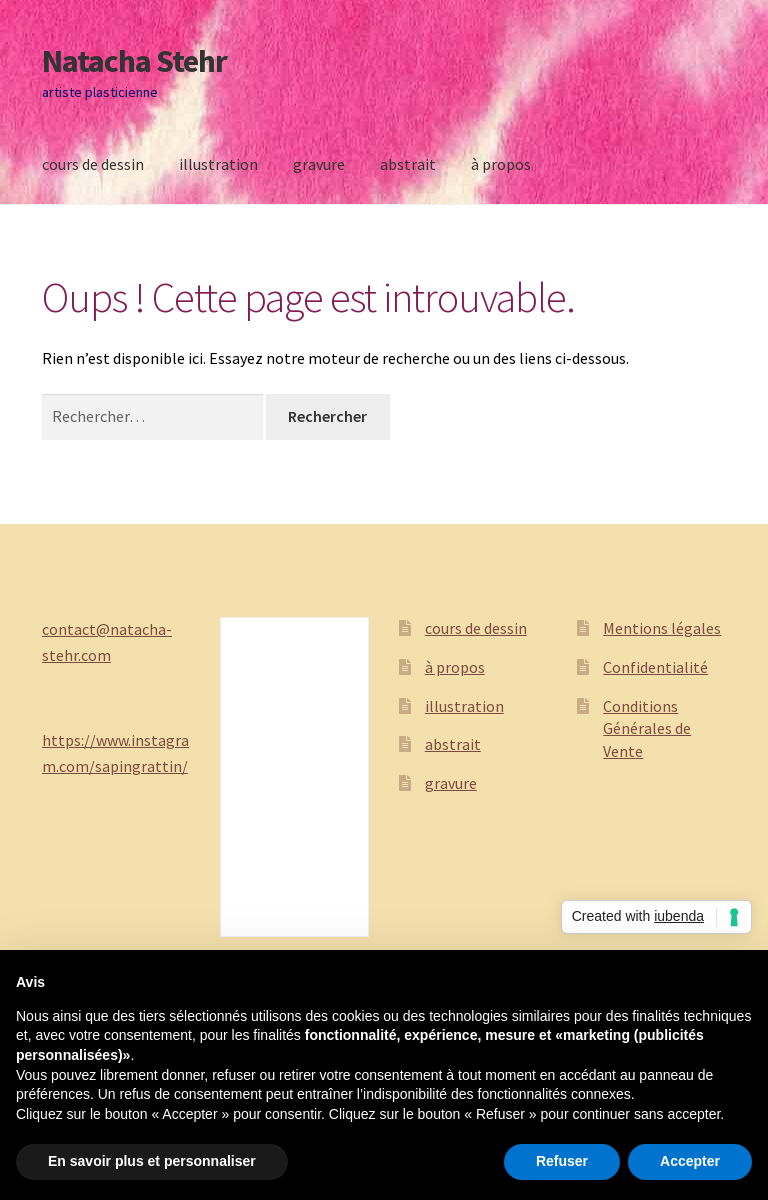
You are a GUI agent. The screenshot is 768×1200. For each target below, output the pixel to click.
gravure (319, 164)
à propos (501, 164)
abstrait (408, 164)
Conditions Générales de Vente (647, 728)
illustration (218, 164)
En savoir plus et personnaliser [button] (152, 1161)
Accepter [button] (690, 1161)
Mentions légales (662, 628)
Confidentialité (655, 667)
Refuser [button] (562, 1161)
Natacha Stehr (134, 61)
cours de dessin (93, 164)
